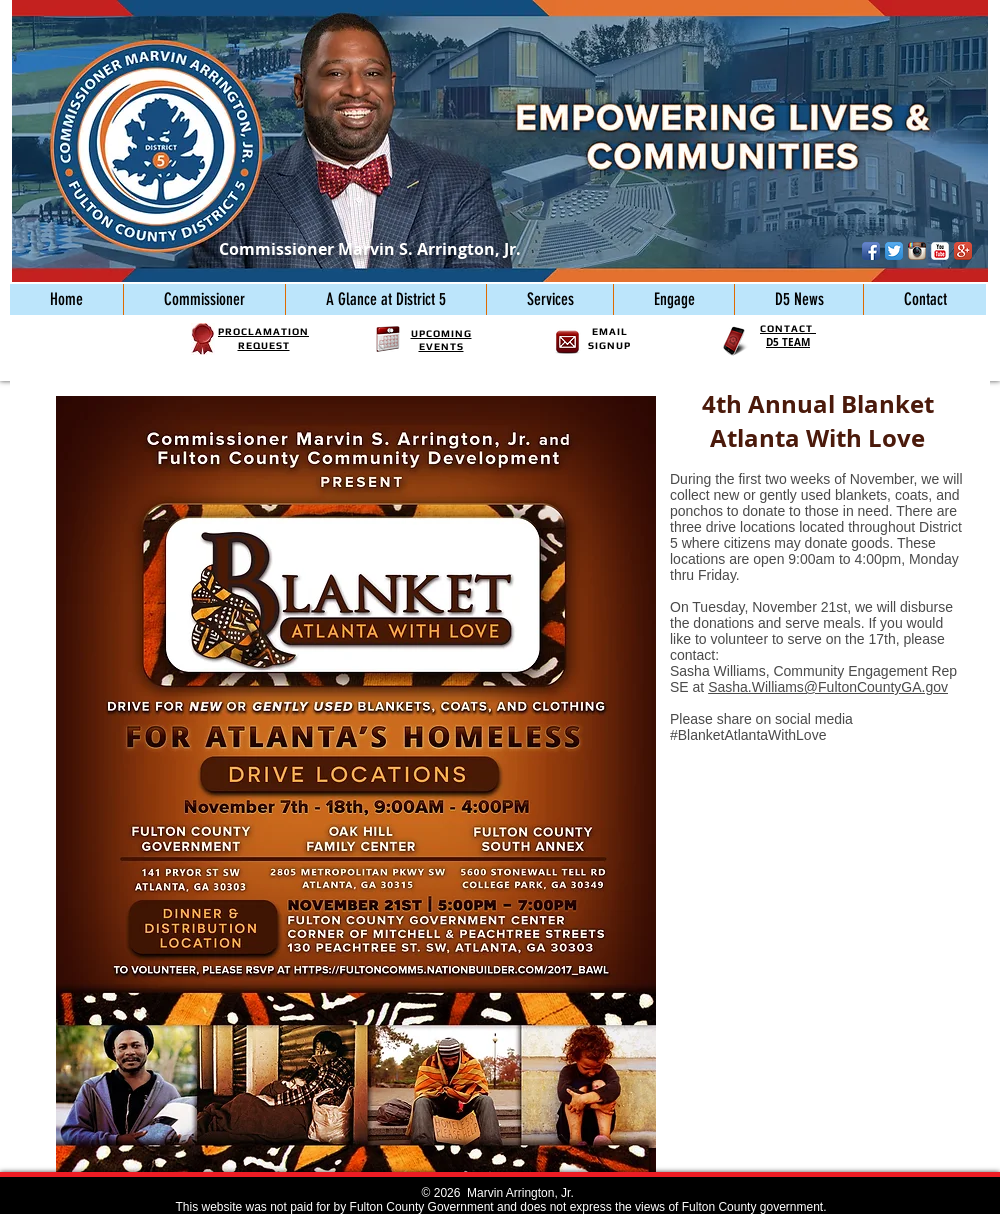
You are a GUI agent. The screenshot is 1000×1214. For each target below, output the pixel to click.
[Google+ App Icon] (963, 251)
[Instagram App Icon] (917, 251)
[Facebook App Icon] (871, 251)
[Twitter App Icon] (894, 251)
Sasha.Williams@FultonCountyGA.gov (828, 687)
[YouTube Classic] (940, 251)
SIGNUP (609, 345)
